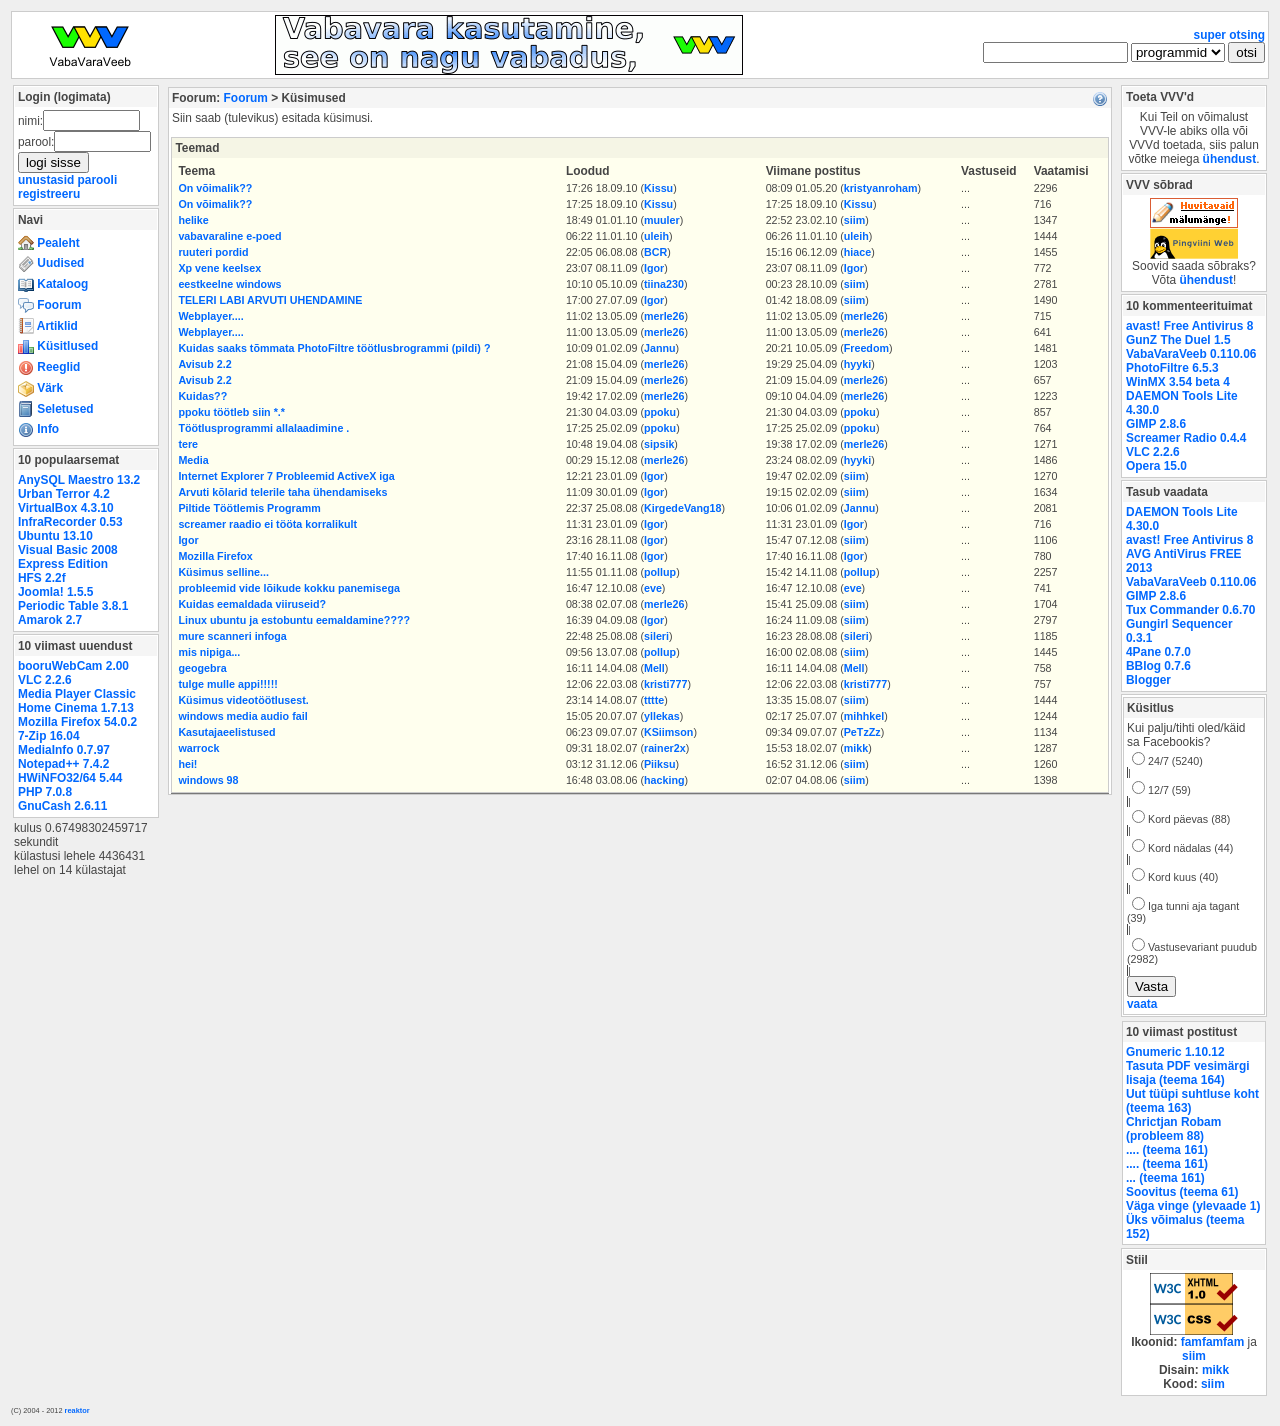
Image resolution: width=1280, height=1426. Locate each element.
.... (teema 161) (1167, 1150)
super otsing (1229, 35)
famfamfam (1213, 1342)
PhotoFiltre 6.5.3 (1172, 368)
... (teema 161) (1165, 1178)
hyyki (857, 364)
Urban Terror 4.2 (64, 494)
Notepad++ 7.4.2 (63, 764)
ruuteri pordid (213, 252)
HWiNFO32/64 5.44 (70, 778)
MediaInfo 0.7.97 (64, 750)
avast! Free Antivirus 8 (1189, 326)
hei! (187, 764)
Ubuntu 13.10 (55, 536)
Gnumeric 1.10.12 (1175, 1052)
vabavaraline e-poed (229, 236)
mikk (856, 748)
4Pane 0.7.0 (1158, 652)
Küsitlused (58, 346)
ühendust (1230, 159)
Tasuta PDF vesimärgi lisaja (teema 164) (1188, 1073)
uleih (656, 236)
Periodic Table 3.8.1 (73, 606)
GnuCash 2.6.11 (62, 806)
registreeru (49, 194)
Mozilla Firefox (215, 556)
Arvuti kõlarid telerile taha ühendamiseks (282, 492)
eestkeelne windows (229, 284)
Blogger (1148, 680)
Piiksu (660, 764)
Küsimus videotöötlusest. (243, 700)
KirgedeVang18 (682, 508)
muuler (662, 220)
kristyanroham (881, 188)
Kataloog (53, 284)
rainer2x (665, 748)
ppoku (660, 412)
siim (854, 220)
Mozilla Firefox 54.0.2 (77, 722)
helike (193, 220)
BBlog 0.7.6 (1158, 666)
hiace (857, 252)
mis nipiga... (209, 652)
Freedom (866, 348)
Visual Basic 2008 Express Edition (68, 557)
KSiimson (668, 732)
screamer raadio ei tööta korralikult (267, 524)
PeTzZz (862, 732)
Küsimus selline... (223, 572)
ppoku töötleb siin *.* (231, 412)
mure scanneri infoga (232, 636)
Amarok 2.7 (50, 620)
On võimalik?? (215, 188)
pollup (660, 572)
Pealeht (49, 243)
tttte (654, 700)
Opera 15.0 (1156, 466)
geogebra (202, 668)
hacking (664, 780)
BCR (655, 252)
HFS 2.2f (42, 578)
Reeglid (49, 367)
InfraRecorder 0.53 (70, 522)
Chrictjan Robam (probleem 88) (1173, 1129)
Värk (40, 388)
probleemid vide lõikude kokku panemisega (289, 588)
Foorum (50, 305)
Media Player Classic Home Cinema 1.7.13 (77, 701)
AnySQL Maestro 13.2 (79, 480)
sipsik (659, 444)
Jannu (660, 348)
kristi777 (666, 684)
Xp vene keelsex (219, 268)
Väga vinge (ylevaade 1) (1193, 1206)
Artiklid (48, 326)
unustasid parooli (67, 180)
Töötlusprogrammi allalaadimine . (263, 428)
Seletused (56, 409)
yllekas (662, 716)
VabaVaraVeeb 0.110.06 (1191, 354)
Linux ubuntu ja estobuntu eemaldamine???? (294, 620)
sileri (656, 636)
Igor (654, 268)
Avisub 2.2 (204, 364)
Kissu (658, 188)
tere (188, 444)
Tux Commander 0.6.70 (1190, 610)
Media (193, 460)
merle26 (664, 316)
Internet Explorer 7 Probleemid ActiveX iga (286, 476)
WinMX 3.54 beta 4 (1178, 382)
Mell (654, 668)
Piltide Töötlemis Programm (249, 508)
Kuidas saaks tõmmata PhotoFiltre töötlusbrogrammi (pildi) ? (334, 348)
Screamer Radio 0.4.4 (1186, 438)
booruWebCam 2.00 (73, 666)
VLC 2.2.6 (45, 680)
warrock (198, 748)
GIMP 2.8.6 (1156, 424)
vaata (1142, 1004)
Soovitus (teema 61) (1182, 1192)
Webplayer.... (210, 316)
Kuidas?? (202, 396)
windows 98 (208, 780)
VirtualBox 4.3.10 (66, 508)
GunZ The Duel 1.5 (1178, 340)
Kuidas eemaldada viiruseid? (252, 604)
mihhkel (864, 716)
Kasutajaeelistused (226, 732)
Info (38, 429)
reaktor (77, 1410)
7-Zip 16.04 (49, 736)
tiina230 (664, 284)
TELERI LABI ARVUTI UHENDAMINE (270, 300)
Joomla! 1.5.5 (55, 592)
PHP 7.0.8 (45, 792)
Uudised (51, 263)
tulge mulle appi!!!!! (227, 684)
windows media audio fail (242, 716)
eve (653, 588)
